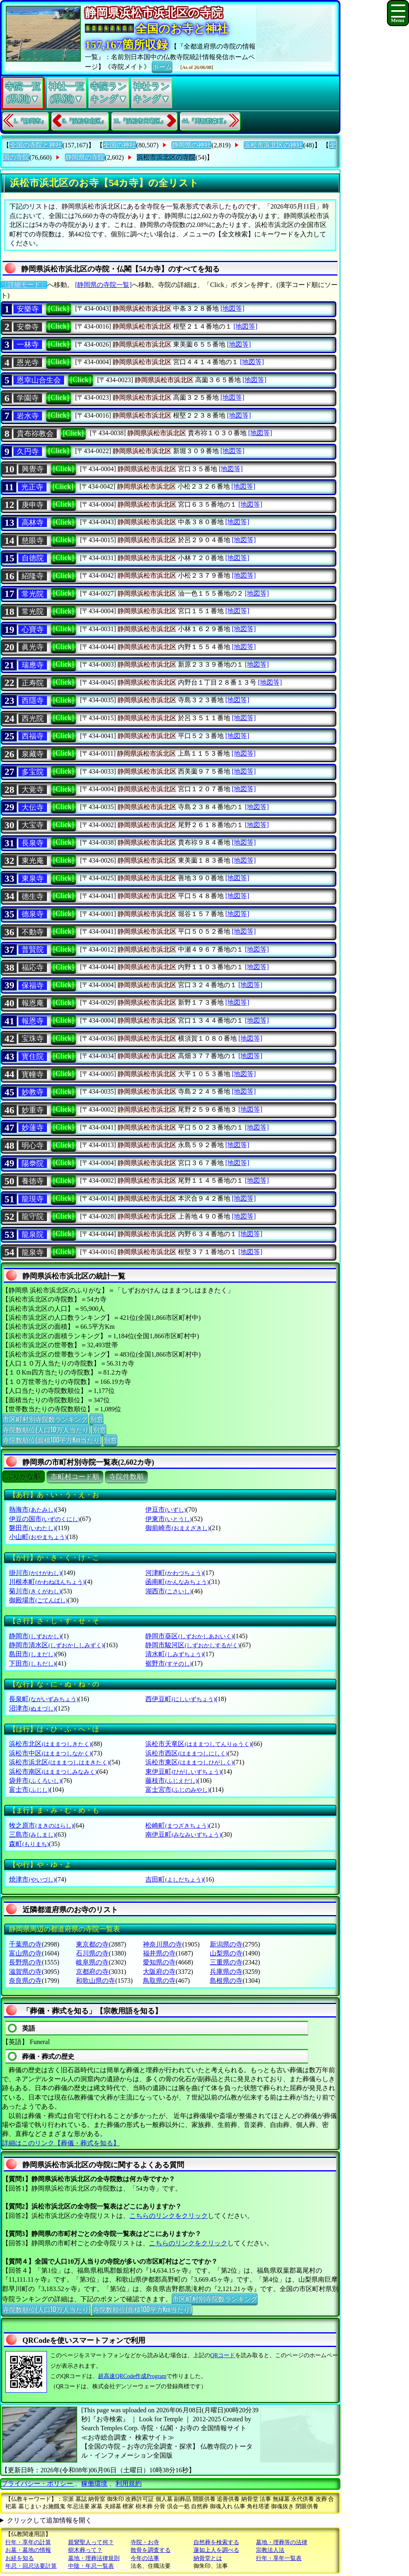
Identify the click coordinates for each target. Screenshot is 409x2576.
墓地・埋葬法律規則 (94, 2558)
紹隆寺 (33, 576)
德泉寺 (33, 914)
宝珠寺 (33, 1038)
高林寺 (33, 522)
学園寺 (28, 398)
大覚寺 (33, 789)
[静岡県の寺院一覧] (103, 284)
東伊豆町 (183, 1771)
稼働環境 (94, 2483)
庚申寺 (33, 505)
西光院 (33, 718)
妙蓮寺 (33, 1127)
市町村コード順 (75, 1477)
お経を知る (19, 2558)
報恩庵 (33, 1003)
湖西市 (168, 1591)
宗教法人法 (270, 2550)
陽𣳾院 (33, 1163)
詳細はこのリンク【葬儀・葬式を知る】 (61, 2143)
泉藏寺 (33, 754)
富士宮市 (177, 1789)
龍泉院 (33, 1234)
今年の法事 (145, 2558)
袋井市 (35, 1780)
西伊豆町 (180, 1698)
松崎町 (177, 1825)
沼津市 (32, 1708)
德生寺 (33, 896)
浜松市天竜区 (198, 1743)
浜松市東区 (189, 1762)
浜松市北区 (50, 1743)
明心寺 (33, 1145)
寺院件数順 (126, 1477)
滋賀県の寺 (25, 1971)
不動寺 (33, 932)
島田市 (32, 1654)
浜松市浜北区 (59, 1762)
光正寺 (32, 487)
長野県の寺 (25, 1962)
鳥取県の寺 (159, 1980)
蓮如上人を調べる (216, 2550)
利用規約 (129, 2483)
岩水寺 (28, 416)
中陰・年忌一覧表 (91, 2566)
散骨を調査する (151, 2550)
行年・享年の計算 (28, 2542)
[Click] (58, 309)
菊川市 (35, 1591)
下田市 (32, 1663)
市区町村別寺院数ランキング (44, 1419)
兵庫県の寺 (226, 1971)
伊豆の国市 (44, 1518)
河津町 (174, 1572)
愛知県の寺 (159, 1962)
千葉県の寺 (25, 1944)
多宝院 (33, 772)
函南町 (177, 1581)
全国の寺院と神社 (36, 145)
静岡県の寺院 (84, 157)
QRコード (222, 2355)
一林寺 (28, 344)
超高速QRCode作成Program (132, 2376)
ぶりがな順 (23, 1477)
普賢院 (33, 949)
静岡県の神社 (191, 145)
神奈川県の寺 (162, 1944)
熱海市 (32, 1509)
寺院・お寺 (145, 2542)
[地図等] (232, 308)
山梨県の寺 (226, 1953)
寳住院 (33, 1056)
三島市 (32, 1834)
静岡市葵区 (189, 1636)
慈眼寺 (33, 540)
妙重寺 (33, 1110)
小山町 (38, 1536)
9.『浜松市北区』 (84, 121)
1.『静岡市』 (30, 121)
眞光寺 (33, 647)
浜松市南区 (53, 1771)
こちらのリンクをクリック (168, 2215)
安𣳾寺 (28, 327)
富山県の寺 (25, 1953)
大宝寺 (33, 825)
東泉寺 (33, 878)
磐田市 (32, 1527)
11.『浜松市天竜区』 (139, 121)
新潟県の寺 (226, 1944)
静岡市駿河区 (192, 1645)
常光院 (33, 594)
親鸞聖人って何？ (91, 2542)
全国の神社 (119, 145)
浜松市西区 (186, 1753)
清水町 (174, 1654)
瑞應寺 (33, 665)
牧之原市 (41, 1825)
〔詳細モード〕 (24, 284)
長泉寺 (33, 843)
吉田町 (174, 1879)
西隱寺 (33, 700)
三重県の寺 (226, 1962)
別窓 (96, 1419)
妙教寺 (33, 1092)
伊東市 (168, 1518)
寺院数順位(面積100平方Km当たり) (51, 1439)
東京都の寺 (92, 1944)
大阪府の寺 (159, 1971)
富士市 (29, 1789)
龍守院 (33, 1216)
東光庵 (33, 860)
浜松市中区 (50, 1753)
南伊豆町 (183, 1834)
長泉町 (43, 1698)
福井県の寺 (159, 1953)
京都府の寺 (92, 1971)
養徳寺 (33, 1181)
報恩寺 (33, 1021)
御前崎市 (177, 1527)
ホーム (162, 66)
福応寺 (33, 967)
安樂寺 (28, 309)
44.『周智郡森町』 (205, 121)
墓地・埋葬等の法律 (281, 2542)
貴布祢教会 (35, 433)
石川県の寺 (92, 1953)
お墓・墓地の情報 (28, 2550)
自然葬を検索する (216, 2542)
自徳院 (33, 558)
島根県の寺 (226, 1980)
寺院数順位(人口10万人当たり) (46, 1429)
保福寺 (33, 985)
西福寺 (33, 736)
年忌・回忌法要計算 (31, 2566)
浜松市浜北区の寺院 (166, 157)
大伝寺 (33, 807)
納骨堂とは (207, 2558)
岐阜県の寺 (92, 1962)
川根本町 (46, 1581)
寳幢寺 (33, 1074)
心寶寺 (33, 629)
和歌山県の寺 (95, 1980)
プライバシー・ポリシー (38, 2483)
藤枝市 (171, 1780)
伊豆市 (165, 1509)
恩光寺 (28, 362)
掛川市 (35, 1572)
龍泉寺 (33, 1252)
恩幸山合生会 (39, 380)
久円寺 (28, 451)
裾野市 (168, 1663)
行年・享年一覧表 (279, 2558)
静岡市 (35, 1636)
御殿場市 (38, 1600)
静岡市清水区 (56, 1645)
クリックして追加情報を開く (49, 2520)
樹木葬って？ (85, 2550)
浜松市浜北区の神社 (273, 145)
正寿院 (33, 683)
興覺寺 (33, 469)
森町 (29, 1843)
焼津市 (32, 1879)
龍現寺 (33, 1199)
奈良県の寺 (25, 1980)
